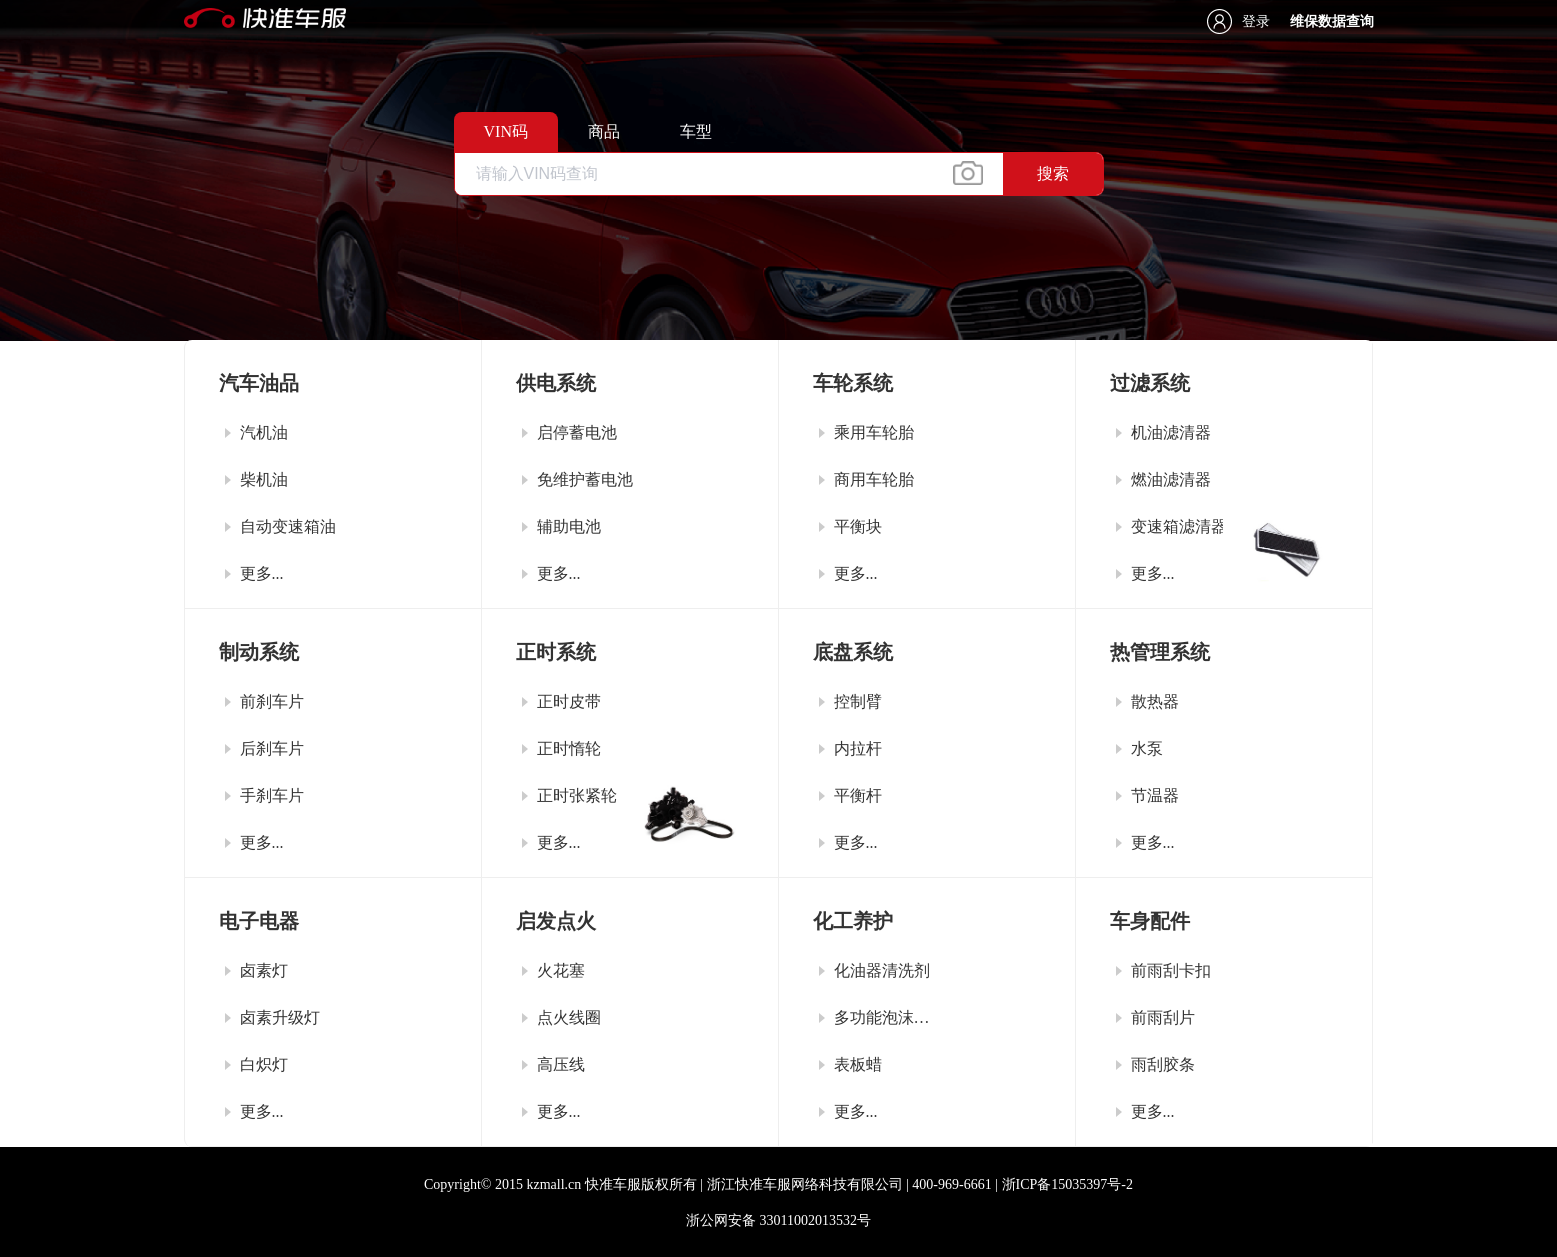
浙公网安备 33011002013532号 (778, 1220)
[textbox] (729, 174)
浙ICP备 (1067, 1184)
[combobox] (779, 174)
